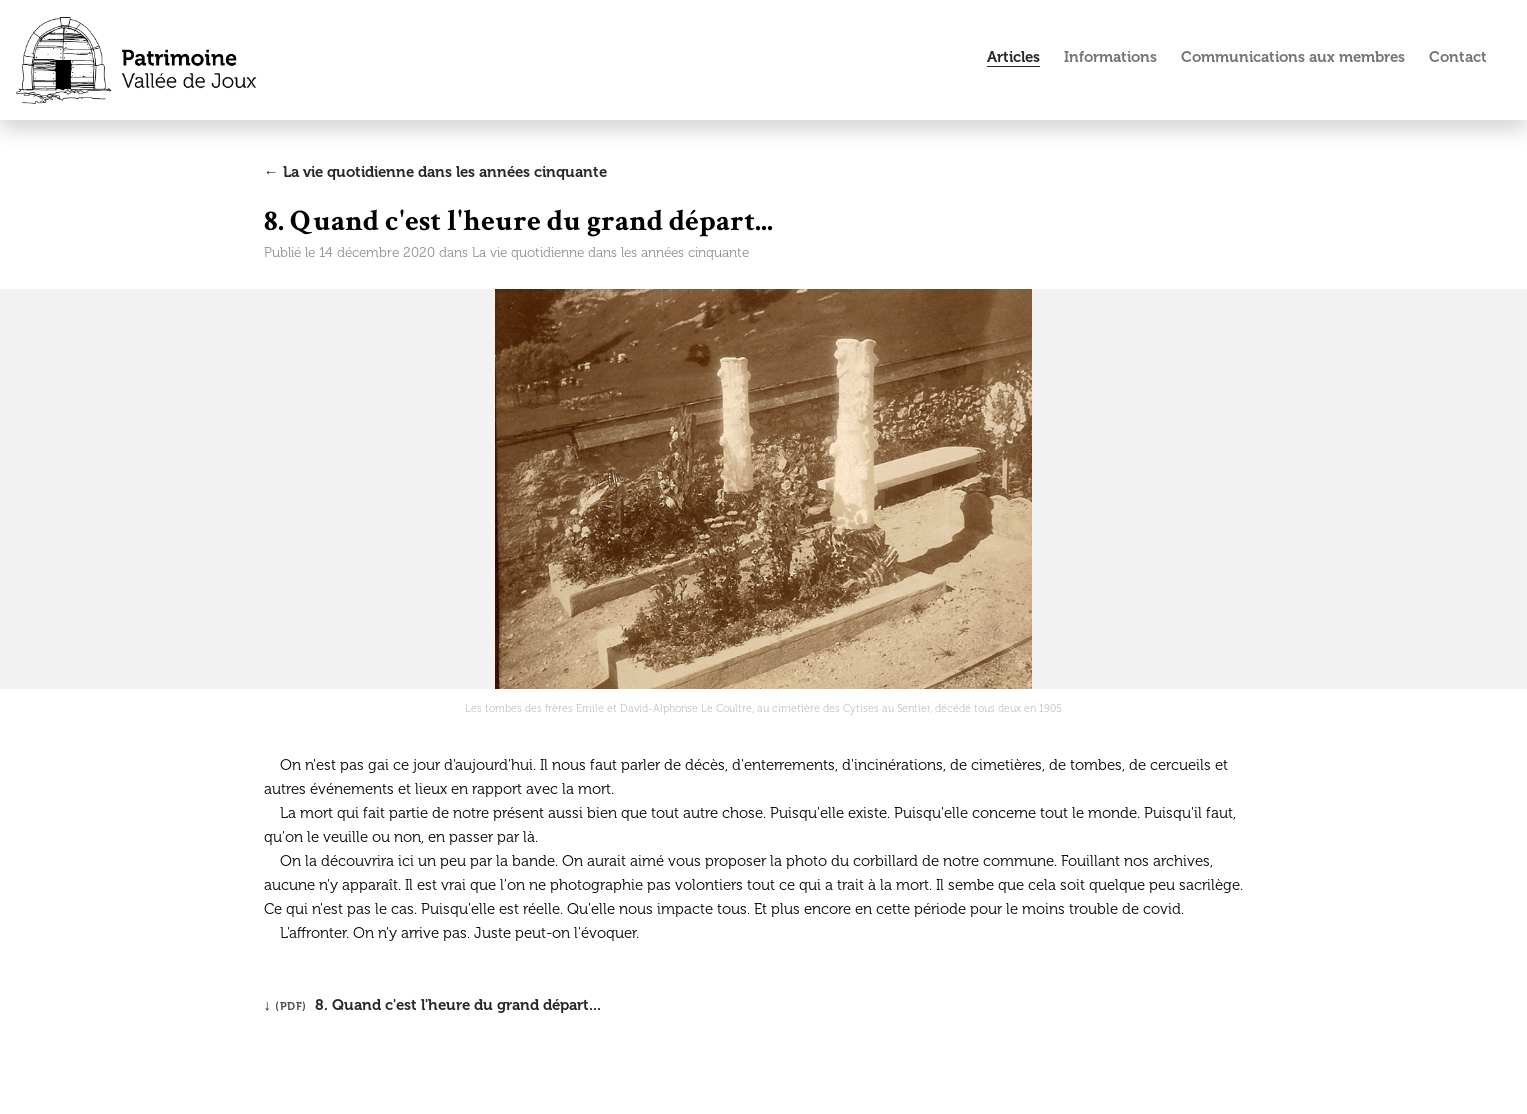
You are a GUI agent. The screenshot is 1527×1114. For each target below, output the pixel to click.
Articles (1013, 57)
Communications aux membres (1293, 57)
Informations (1110, 57)
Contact (1458, 57)
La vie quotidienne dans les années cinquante (610, 252)
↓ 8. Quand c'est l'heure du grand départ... (433, 1005)
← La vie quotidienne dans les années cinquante (435, 172)
